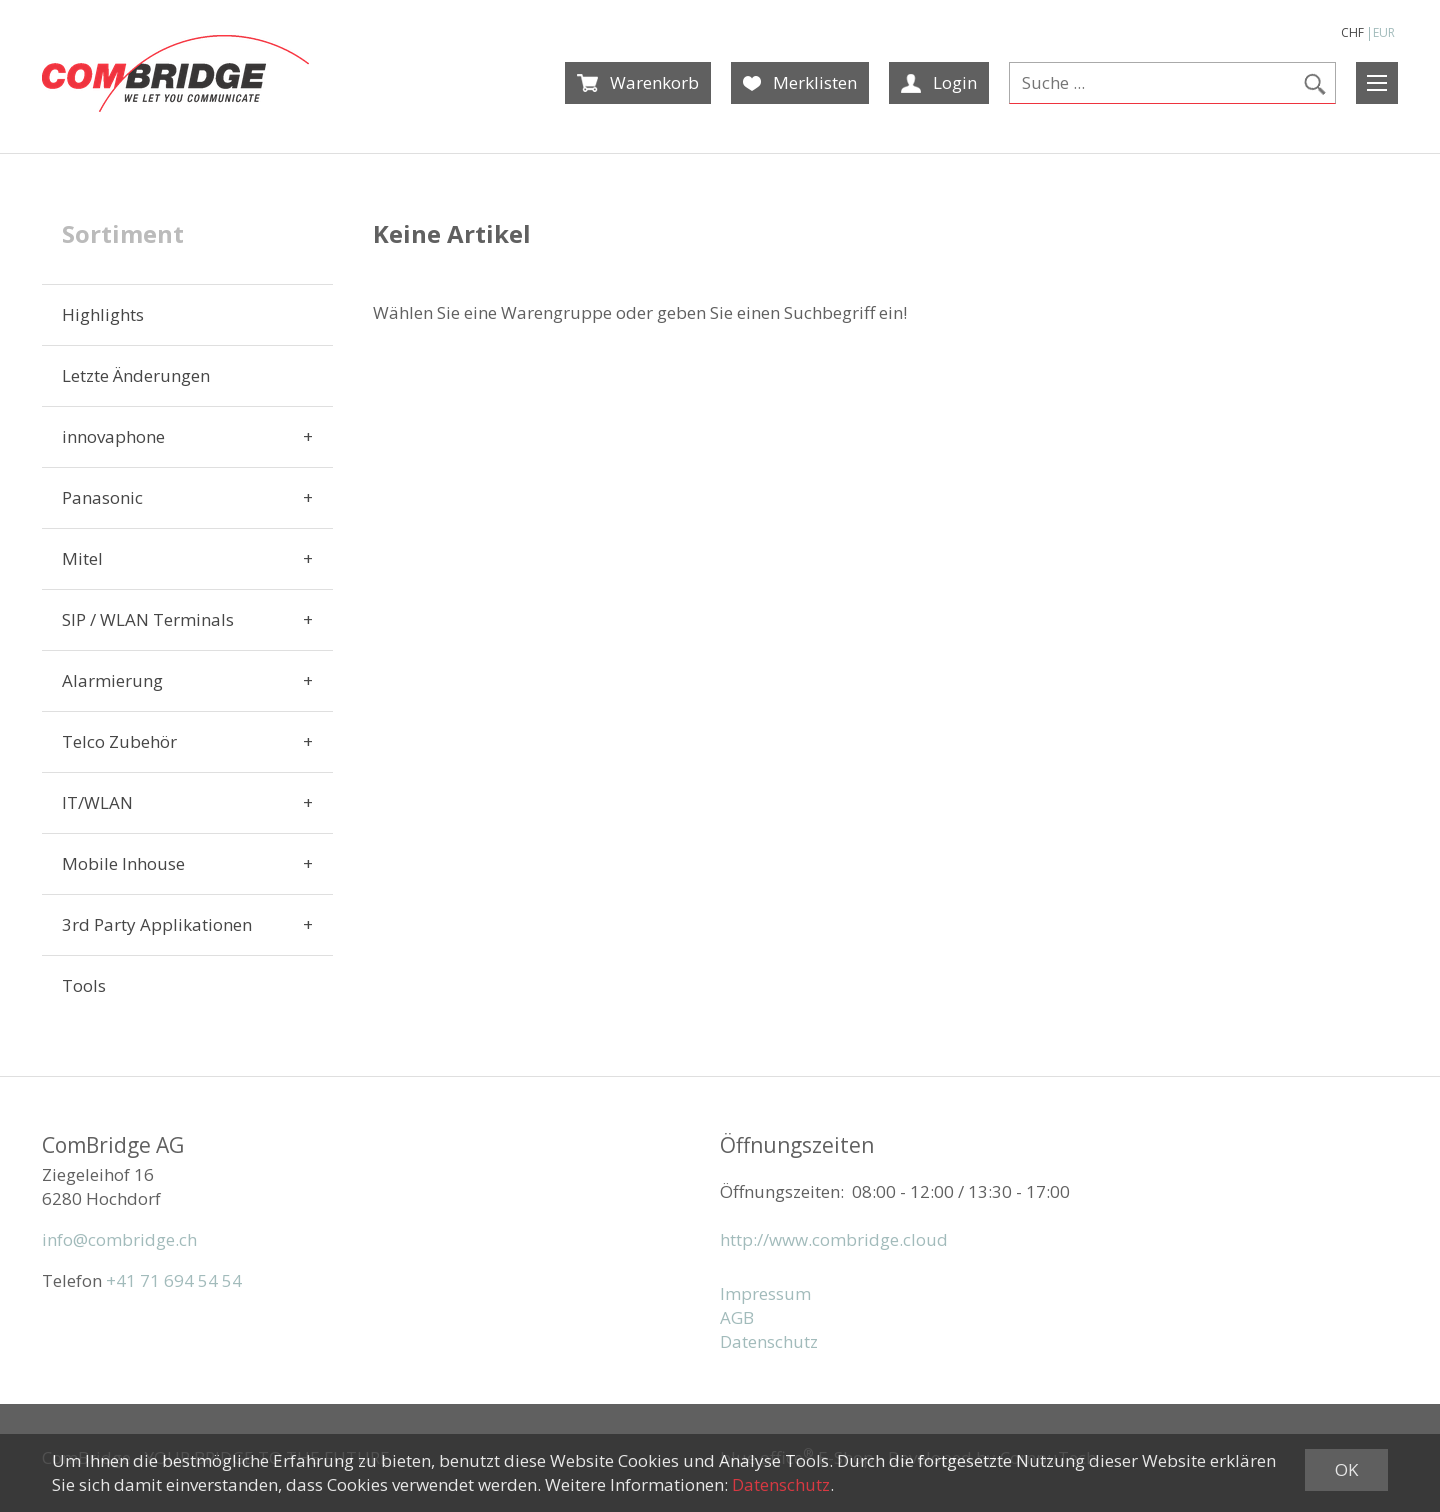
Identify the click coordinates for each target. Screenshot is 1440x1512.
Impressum (765, 1293)
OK (1346, 1469)
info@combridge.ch (119, 1239)
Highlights (103, 314)
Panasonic (102, 497)
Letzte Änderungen (136, 375)
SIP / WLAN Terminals (148, 619)
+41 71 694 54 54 (174, 1280)
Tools (84, 985)
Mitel (82, 558)
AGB (737, 1317)
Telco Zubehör (119, 741)
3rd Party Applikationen (157, 924)
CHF (1352, 32)
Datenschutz (769, 1341)
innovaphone (113, 436)
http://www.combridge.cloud (834, 1239)
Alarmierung (112, 680)
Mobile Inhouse (123, 863)
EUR (1384, 32)
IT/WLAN (97, 802)
